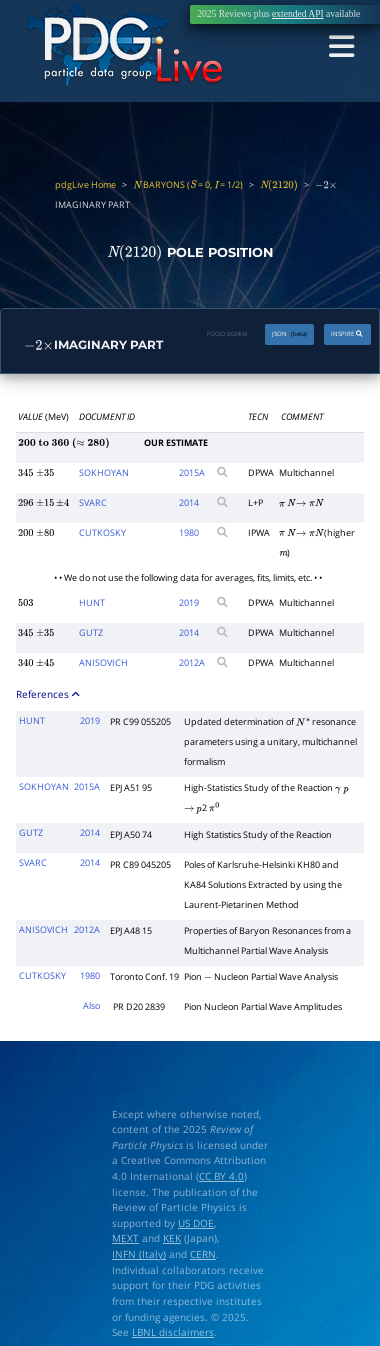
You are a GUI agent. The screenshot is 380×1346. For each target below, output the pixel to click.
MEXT (125, 1238)
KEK (172, 1238)
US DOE (196, 1223)
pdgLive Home (85, 184)
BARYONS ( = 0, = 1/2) (188, 184)
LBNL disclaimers (173, 1332)
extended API (298, 14)
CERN (203, 1254)
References (48, 693)
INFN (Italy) (139, 1254)
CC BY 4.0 (221, 1176)
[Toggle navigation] (342, 46)
